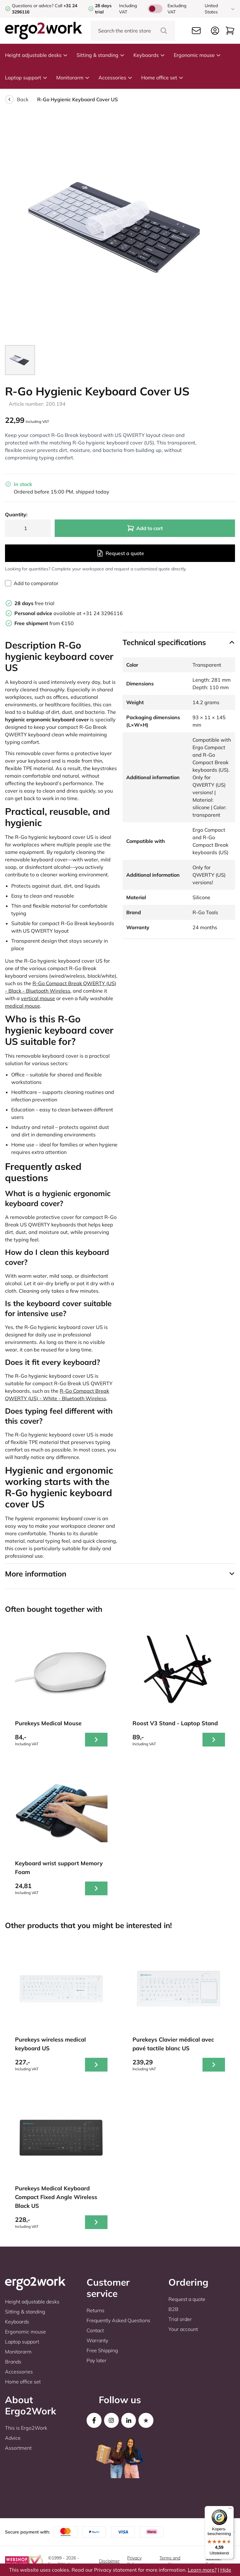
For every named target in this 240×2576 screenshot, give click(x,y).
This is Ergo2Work (26, 2428)
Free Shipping (102, 2350)
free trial (34, 603)
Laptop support (26, 77)
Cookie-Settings (214, 2561)
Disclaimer (109, 2561)
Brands (13, 2361)
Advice (13, 2438)
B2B (173, 2309)
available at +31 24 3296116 (68, 613)
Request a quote (120, 553)
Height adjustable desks (36, 55)
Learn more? (202, 2570)
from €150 (44, 623)
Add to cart (145, 528)
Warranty (97, 2340)
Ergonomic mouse (197, 55)
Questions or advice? (32, 5)
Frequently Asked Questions (118, 2320)
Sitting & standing (101, 55)
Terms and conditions (169, 2561)
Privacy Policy (134, 2561)
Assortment (18, 2448)
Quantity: (16, 514)
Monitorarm (73, 77)
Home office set (162, 77)
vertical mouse (38, 998)
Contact (95, 2330)
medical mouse (22, 1006)
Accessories (115, 77)
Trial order (180, 2319)
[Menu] (230, 2509)
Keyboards (149, 55)
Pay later (97, 2360)
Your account (183, 2329)
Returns (95, 2310)
